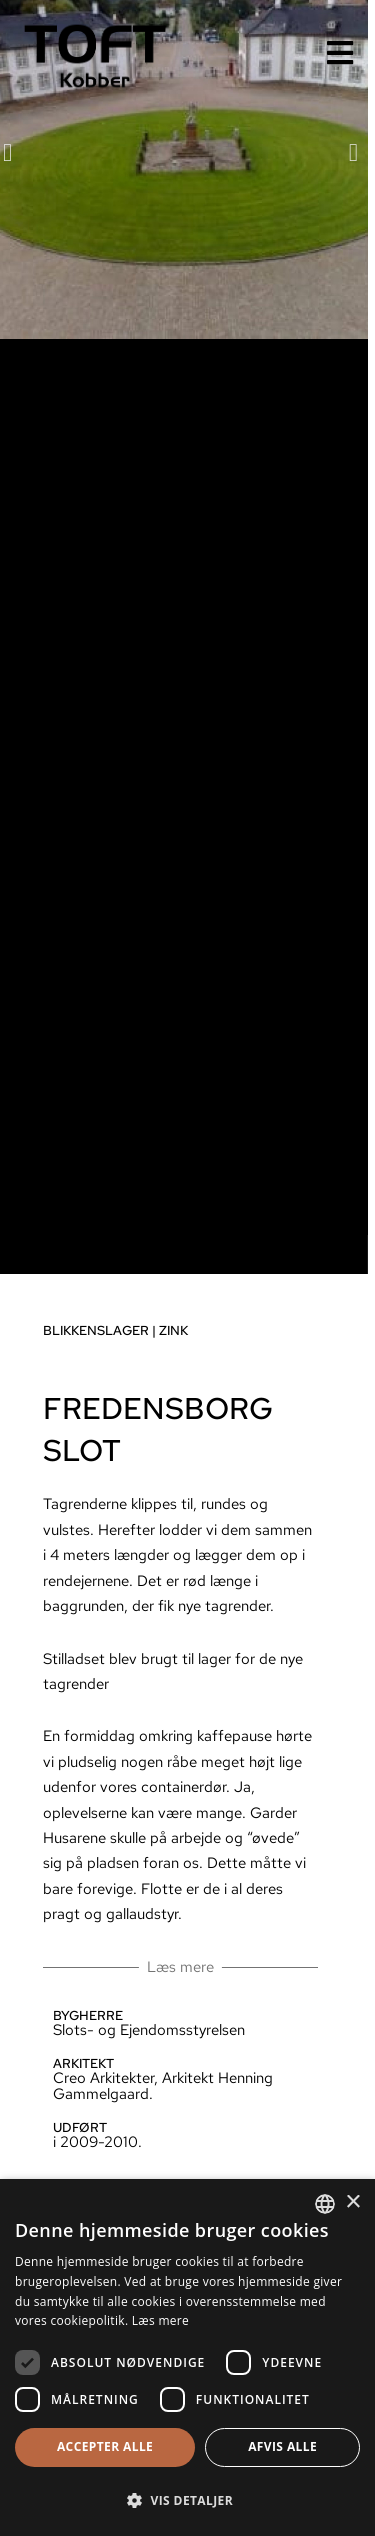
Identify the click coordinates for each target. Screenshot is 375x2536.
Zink (142, 1365)
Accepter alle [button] (105, 2446)
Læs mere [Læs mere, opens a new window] (160, 2320)
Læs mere (149, 2001)
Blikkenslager (65, 1365)
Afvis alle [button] (282, 2446)
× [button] (352, 2202)
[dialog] (187, 2357)
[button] (322, 186)
